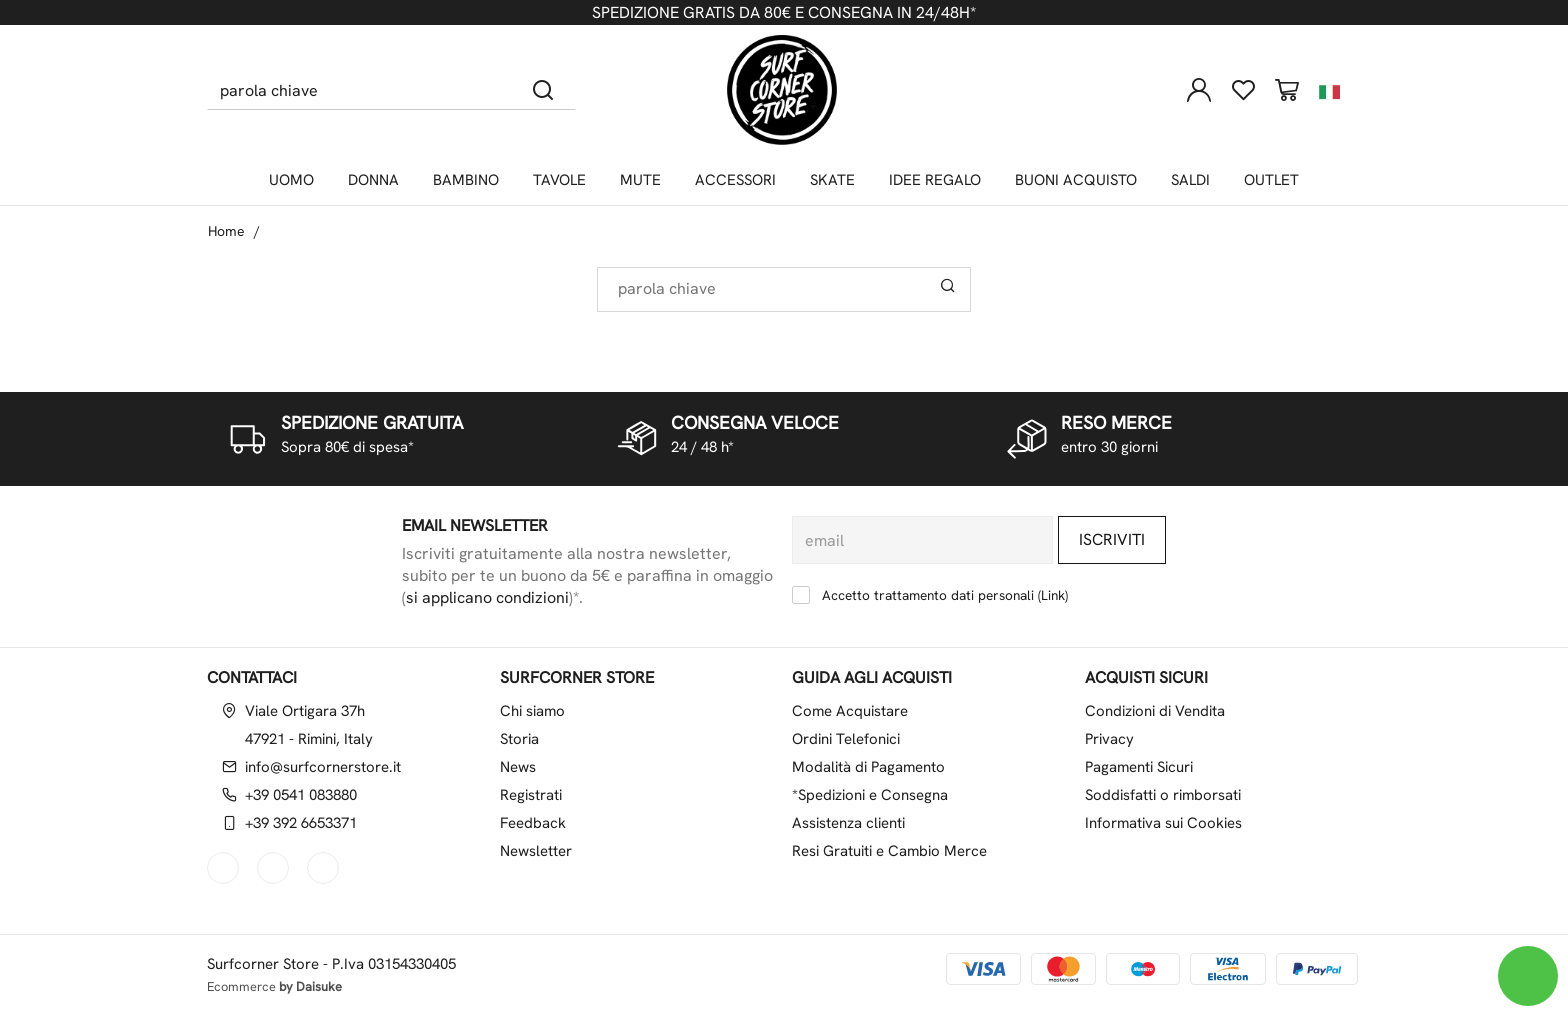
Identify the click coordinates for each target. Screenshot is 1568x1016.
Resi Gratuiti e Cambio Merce (889, 851)
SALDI (1190, 180)
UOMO (291, 180)
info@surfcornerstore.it (323, 767)
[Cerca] (543, 90)
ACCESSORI (735, 180)
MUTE (640, 180)
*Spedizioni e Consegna (870, 795)
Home (226, 231)
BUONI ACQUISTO (1076, 180)
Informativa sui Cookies (1163, 823)
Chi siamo (532, 711)
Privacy (1109, 739)
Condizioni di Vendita (1155, 711)
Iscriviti (1112, 539)
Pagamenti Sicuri (1139, 767)
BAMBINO (466, 180)
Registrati (531, 795)
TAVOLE (559, 180)
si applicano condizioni (487, 597)
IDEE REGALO (935, 180)
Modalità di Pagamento (868, 767)
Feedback (533, 823)
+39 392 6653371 (301, 823)
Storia (519, 739)
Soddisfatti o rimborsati (1163, 795)
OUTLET (1271, 180)
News (518, 767)
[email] (922, 540)
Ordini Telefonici (846, 739)
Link (1053, 595)
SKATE (832, 180)
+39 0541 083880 (301, 795)
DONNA (373, 180)
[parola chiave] (359, 90)
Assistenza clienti (848, 823)
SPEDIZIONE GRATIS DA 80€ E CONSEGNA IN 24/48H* (784, 12)
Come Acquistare (850, 711)
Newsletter (536, 851)
